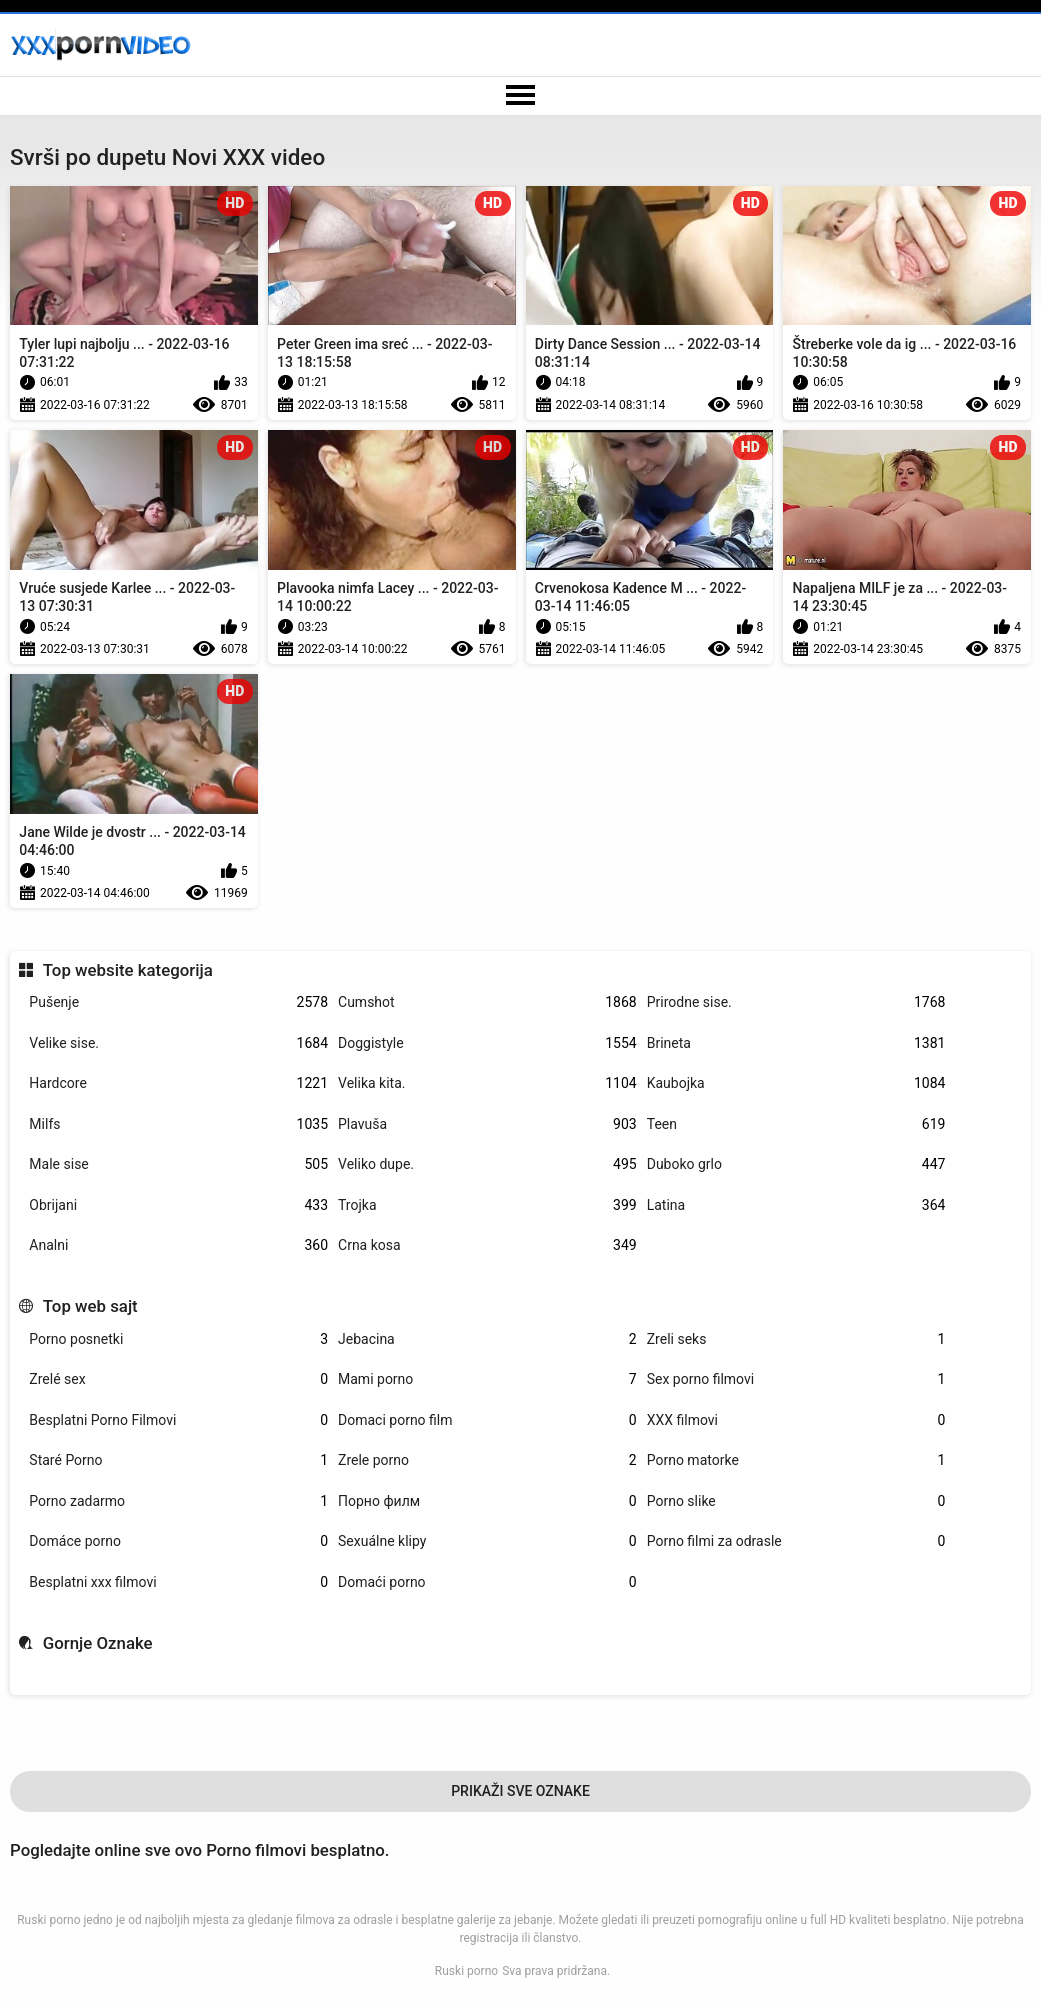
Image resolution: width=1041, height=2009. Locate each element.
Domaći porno (487, 1582)
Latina (796, 1205)
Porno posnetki (178, 1339)
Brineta (796, 1043)
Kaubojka (796, 1083)
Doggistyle (487, 1043)
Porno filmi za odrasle (796, 1541)
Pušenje (178, 1002)
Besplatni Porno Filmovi (178, 1420)
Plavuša (487, 1124)
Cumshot (487, 1002)
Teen (796, 1124)
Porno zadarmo (178, 1501)
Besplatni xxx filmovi (178, 1582)
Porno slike (796, 1501)
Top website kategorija (128, 970)
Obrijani (178, 1205)
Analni (178, 1245)
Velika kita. (487, 1083)
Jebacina (487, 1339)
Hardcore (178, 1083)
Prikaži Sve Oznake (520, 1791)
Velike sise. (178, 1043)
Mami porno (487, 1379)
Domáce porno (178, 1541)
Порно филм (487, 1501)
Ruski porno (466, 1971)
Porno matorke (796, 1460)
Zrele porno (487, 1460)
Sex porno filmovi (796, 1379)
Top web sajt (90, 1306)
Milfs (178, 1124)
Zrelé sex (178, 1379)
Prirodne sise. (796, 1002)
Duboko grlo (796, 1164)
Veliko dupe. (487, 1164)
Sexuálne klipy (487, 1541)
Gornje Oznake (98, 1643)
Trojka (487, 1205)
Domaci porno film (487, 1420)
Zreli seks (796, 1339)
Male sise (178, 1164)
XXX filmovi (796, 1420)
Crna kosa (487, 1245)
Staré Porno (178, 1460)
